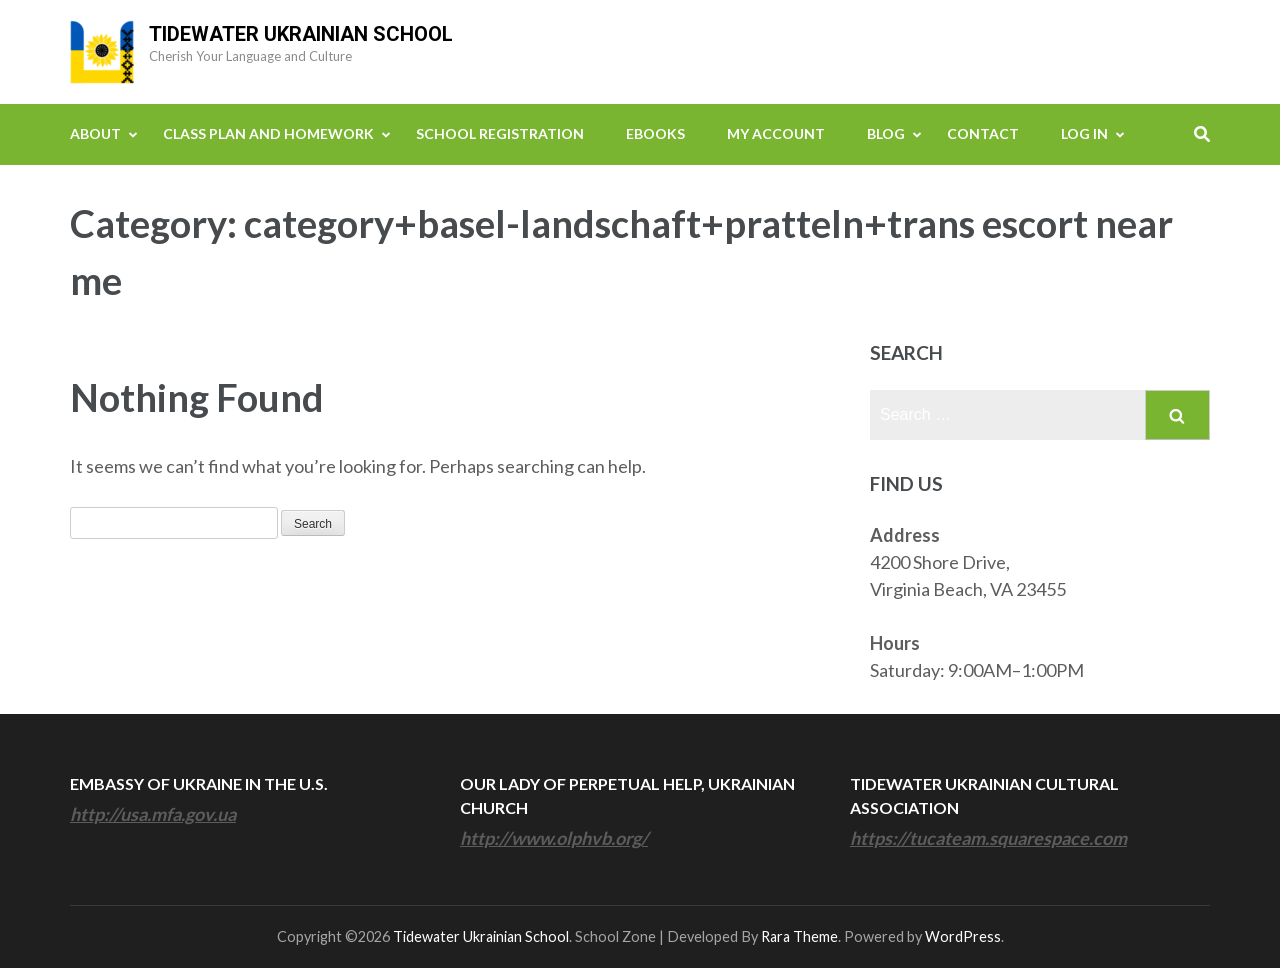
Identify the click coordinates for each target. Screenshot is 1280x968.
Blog (886, 133)
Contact (983, 133)
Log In (1084, 133)
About (95, 133)
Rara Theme (799, 936)
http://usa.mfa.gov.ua (153, 814)
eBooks (655, 133)
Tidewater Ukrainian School (301, 34)
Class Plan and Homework (268, 133)
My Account (776, 133)
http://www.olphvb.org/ (554, 838)
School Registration (500, 133)
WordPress (963, 936)
